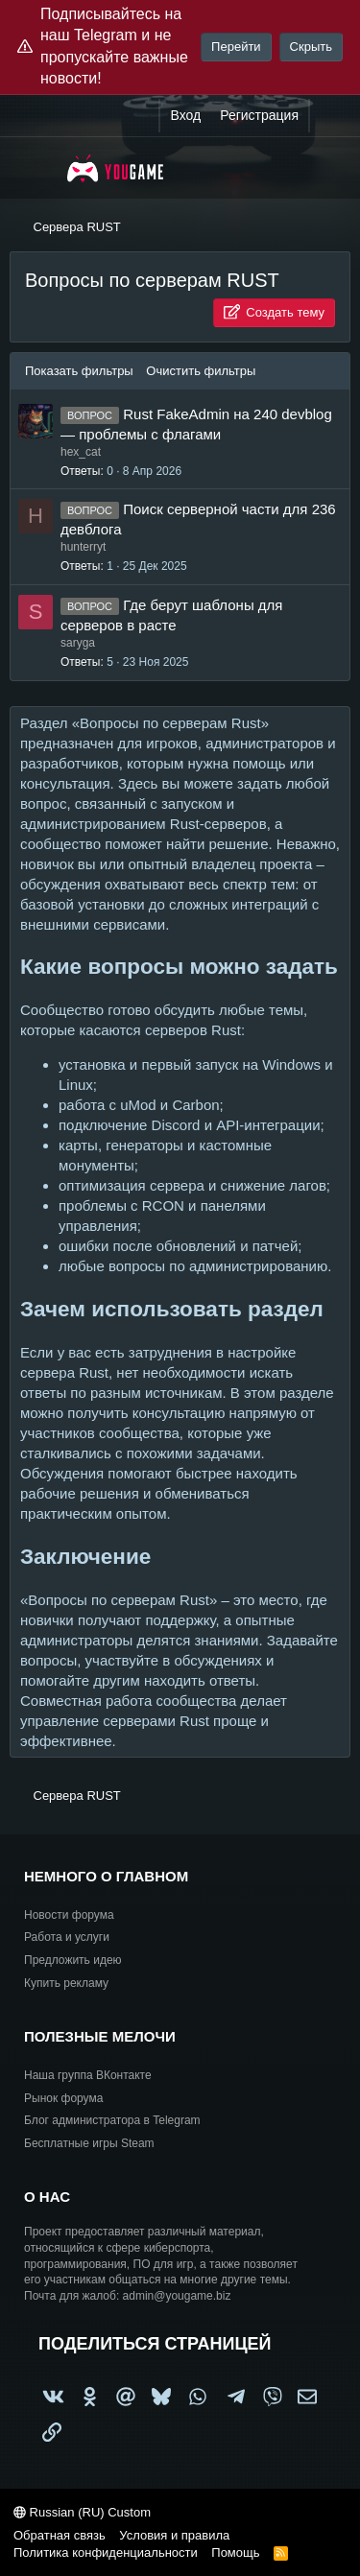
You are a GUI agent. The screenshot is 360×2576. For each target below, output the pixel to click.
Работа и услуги (66, 1937)
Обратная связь (59, 2535)
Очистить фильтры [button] (200, 371)
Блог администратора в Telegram (112, 2120)
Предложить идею (73, 1960)
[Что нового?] (328, 116)
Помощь (235, 2552)
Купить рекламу (66, 1983)
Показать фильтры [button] (80, 371)
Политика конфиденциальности (105, 2552)
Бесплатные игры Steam (89, 2143)
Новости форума (69, 1915)
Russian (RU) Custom (82, 2512)
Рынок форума (63, 2098)
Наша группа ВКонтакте (88, 2075)
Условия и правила (174, 2535)
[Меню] (36, 168)
